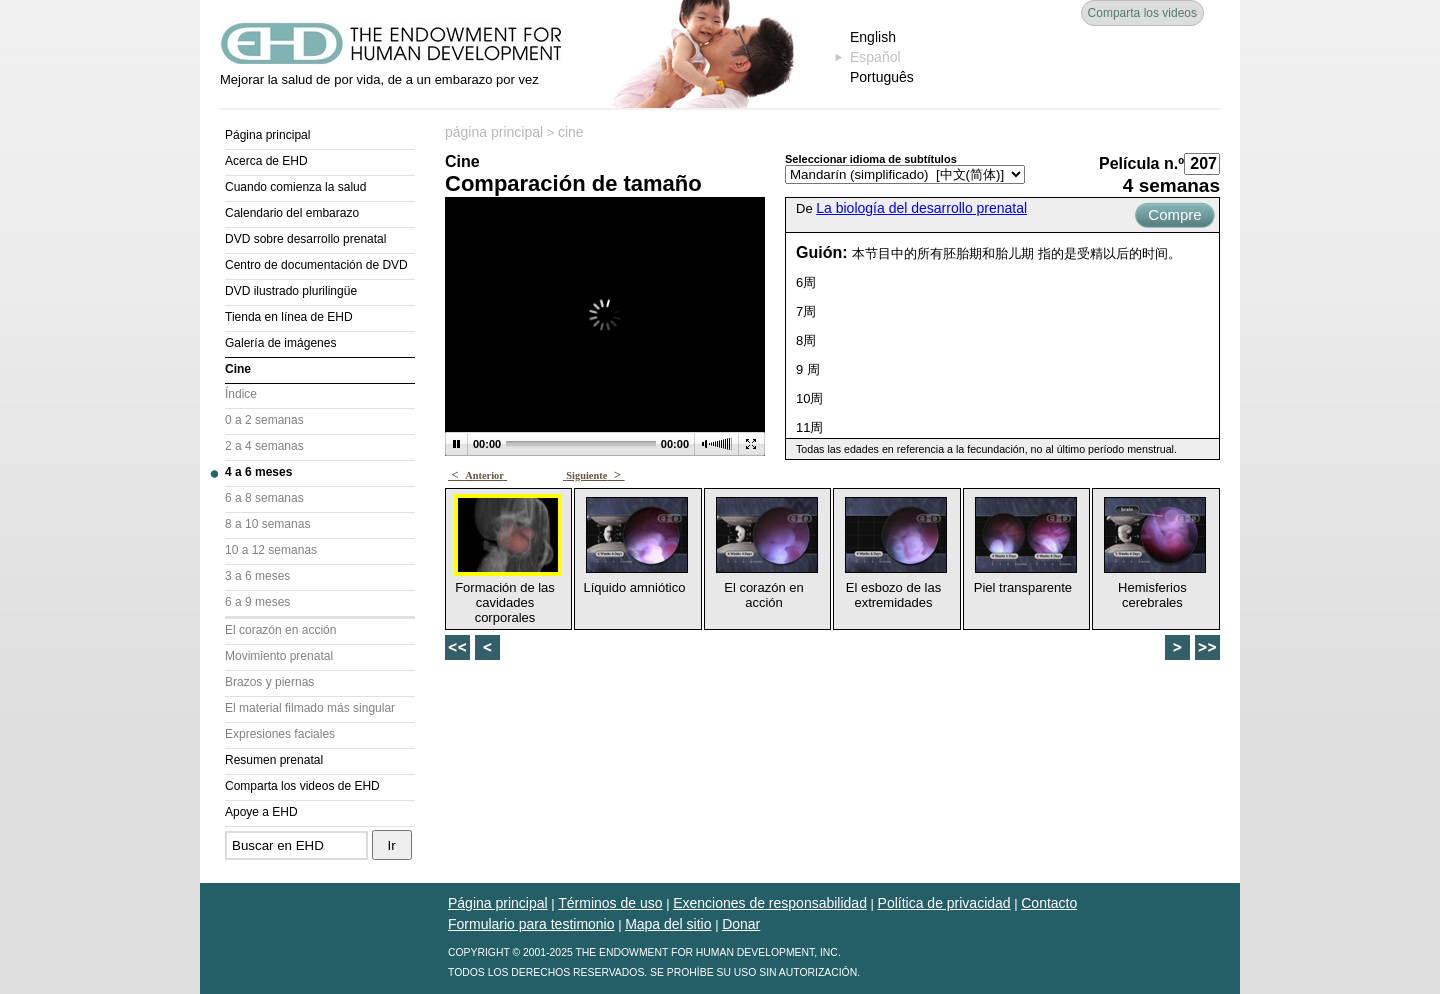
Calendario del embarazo (292, 213)
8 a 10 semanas (267, 524)
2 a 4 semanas (264, 446)
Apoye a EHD (261, 812)
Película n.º (1141, 163)
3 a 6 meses (257, 576)
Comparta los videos (1142, 13)
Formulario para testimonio (531, 924)
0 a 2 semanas (264, 420)
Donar (741, 924)
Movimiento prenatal (279, 656)
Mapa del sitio (668, 924)
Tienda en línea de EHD (289, 317)
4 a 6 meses (258, 472)
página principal (494, 132)
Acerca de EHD (266, 161)
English (873, 37)
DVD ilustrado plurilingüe (291, 291)
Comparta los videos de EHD (302, 786)
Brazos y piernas (269, 682)
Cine (238, 369)
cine (571, 132)
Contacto (1049, 903)
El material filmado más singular (310, 708)
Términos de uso (610, 903)
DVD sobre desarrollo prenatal (305, 239)
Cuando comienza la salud (295, 187)
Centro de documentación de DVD (316, 265)
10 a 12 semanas (271, 550)
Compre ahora (1174, 217)
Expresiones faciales (280, 734)
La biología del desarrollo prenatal (921, 208)
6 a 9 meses (257, 602)
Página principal (267, 135)
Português (882, 77)
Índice (241, 394)
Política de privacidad (944, 903)
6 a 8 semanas (264, 498)
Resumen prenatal (274, 760)
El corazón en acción (280, 630)
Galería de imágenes (280, 343)
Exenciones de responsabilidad (770, 903)
